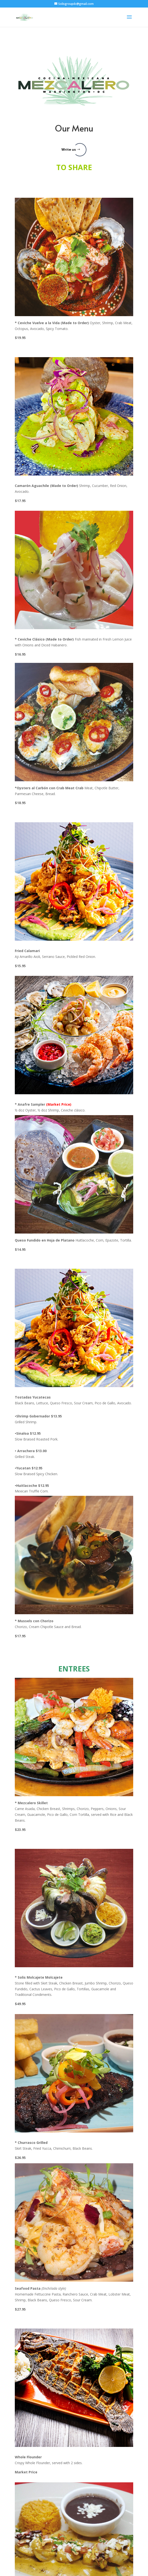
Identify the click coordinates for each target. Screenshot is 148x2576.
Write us (68, 149)
